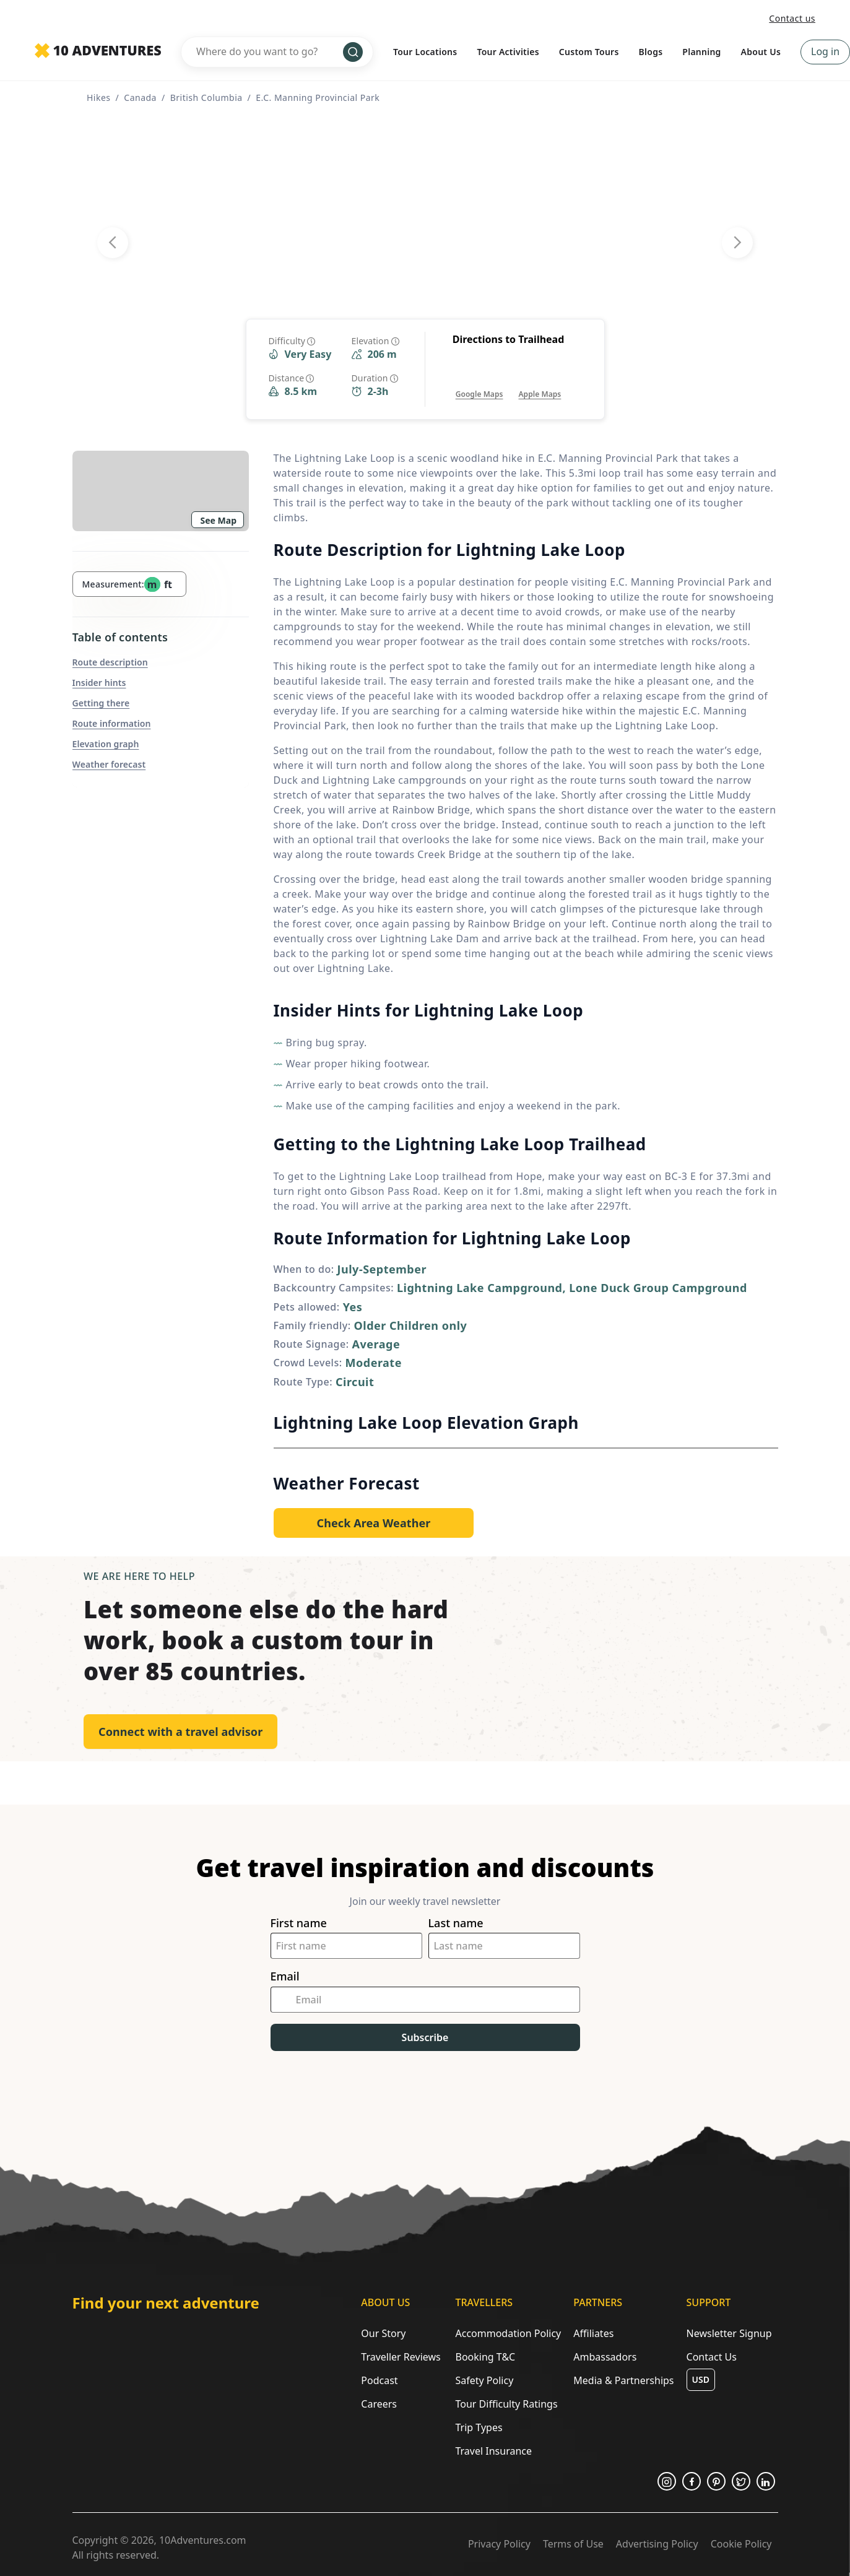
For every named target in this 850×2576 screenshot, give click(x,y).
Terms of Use (573, 2544)
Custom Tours (589, 52)
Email (285, 1976)
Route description (110, 662)
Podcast (379, 2380)
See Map (219, 520)
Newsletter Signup (729, 2333)
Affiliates (593, 2333)
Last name (456, 1923)
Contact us (792, 18)
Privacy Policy (499, 2544)
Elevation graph (105, 744)
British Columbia (206, 97)
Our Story (383, 2333)
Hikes (99, 97)
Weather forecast (109, 764)
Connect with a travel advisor (180, 1731)
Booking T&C (485, 2357)
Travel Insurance (493, 2451)
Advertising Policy (657, 2544)
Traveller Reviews (400, 2357)
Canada (140, 97)
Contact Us (712, 2357)
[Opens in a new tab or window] (479, 382)
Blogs (651, 52)
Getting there (101, 703)
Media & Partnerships (623, 2380)
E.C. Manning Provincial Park (317, 97)
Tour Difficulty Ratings (506, 2404)
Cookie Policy (741, 2544)
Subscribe (425, 2037)
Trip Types (478, 2427)
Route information (111, 723)
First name (299, 1923)
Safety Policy (484, 2380)
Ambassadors (604, 2357)
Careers (379, 2404)
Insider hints (99, 682)
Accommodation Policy (508, 2333)
